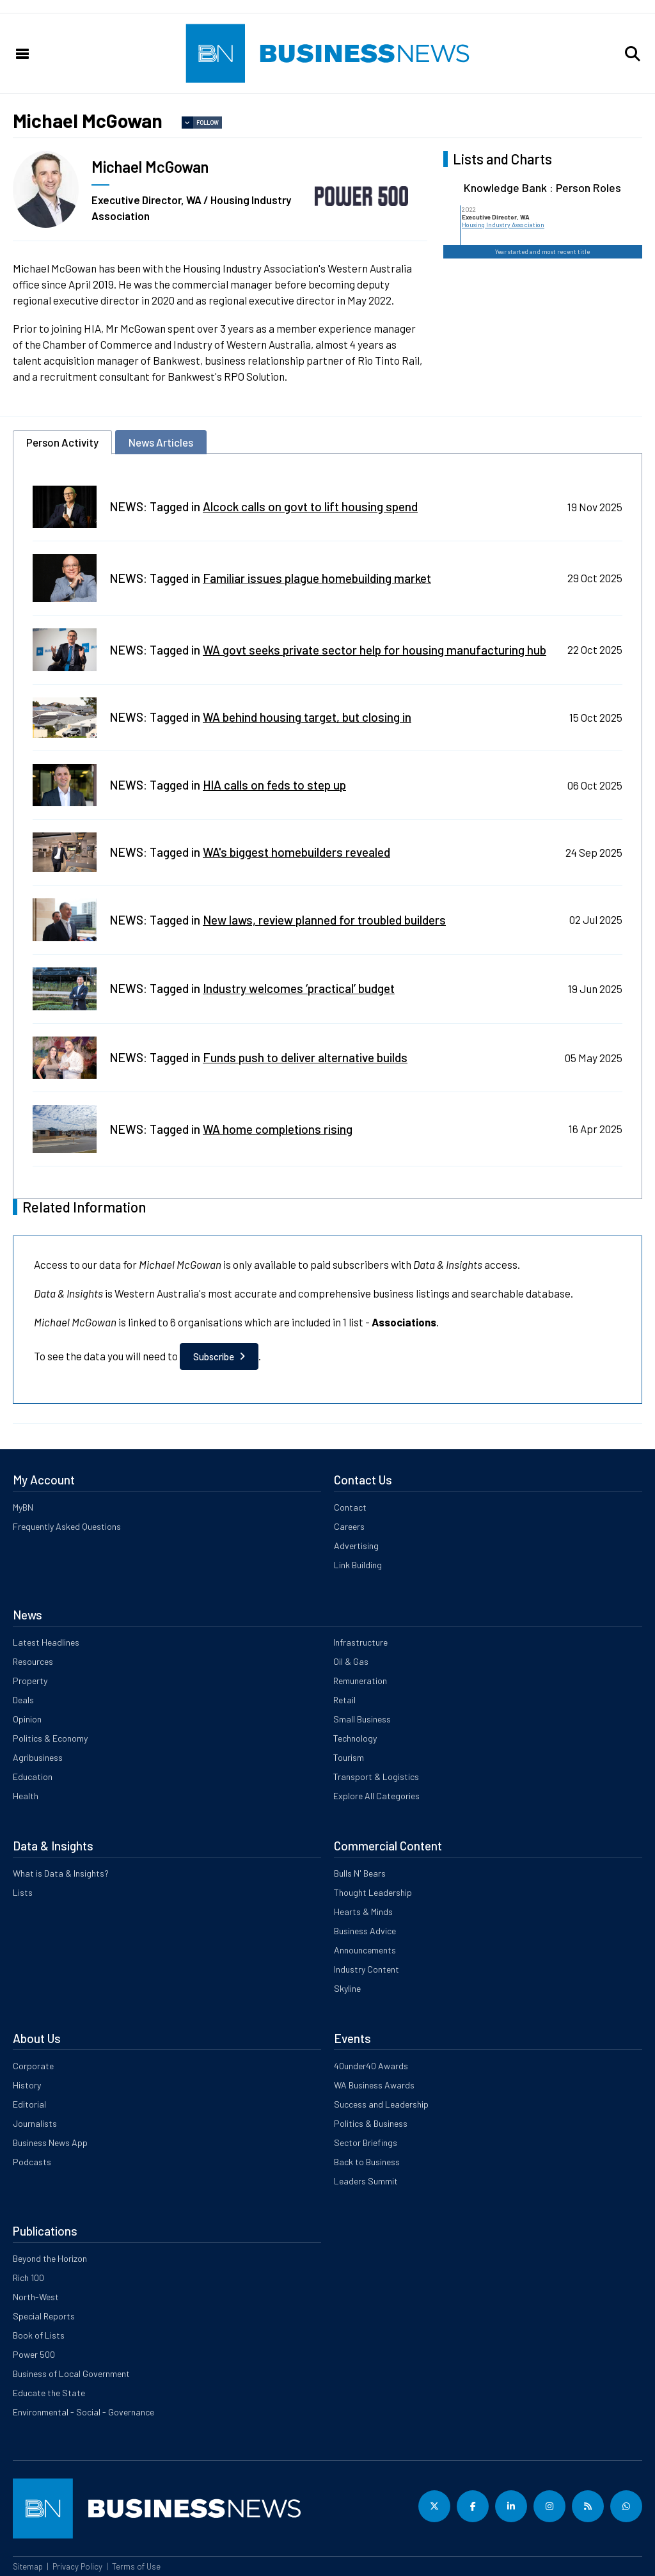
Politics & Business (370, 2123)
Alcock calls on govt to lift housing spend (310, 506)
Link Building (358, 1564)
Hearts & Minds (363, 1911)
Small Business (362, 1718)
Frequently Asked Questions (67, 1526)
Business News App (50, 2142)
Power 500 (34, 2354)
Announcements (365, 1949)
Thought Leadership (373, 1892)
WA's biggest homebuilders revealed (296, 852)
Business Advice (365, 1930)
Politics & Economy (50, 1738)
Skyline (347, 1988)
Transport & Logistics (376, 1776)
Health (25, 1795)
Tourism (348, 1757)
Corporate (33, 2065)
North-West (36, 2296)
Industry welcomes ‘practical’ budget (299, 988)
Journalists (35, 2123)
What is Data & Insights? (61, 1873)
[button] (632, 53)
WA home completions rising (277, 1129)
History (27, 2084)
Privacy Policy (77, 2566)
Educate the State (49, 2392)
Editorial (29, 2104)
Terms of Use (136, 2566)
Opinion (27, 1718)
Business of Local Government (71, 2373)
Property (30, 1680)
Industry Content (366, 1969)
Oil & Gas (350, 1661)
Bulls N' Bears (360, 1873)
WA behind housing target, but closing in (307, 717)
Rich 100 (28, 2277)
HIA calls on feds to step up (274, 784)
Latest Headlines (46, 1642)
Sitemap (28, 2566)
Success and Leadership (381, 2104)
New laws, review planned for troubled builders (324, 919)
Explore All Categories (376, 1795)
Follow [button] (207, 122)
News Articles (161, 442)
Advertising (356, 1545)
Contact (350, 1507)
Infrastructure (360, 1642)
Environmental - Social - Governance (83, 2411)
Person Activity (62, 442)
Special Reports (44, 2315)
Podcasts (32, 2161)
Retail (344, 1699)
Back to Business (367, 2161)
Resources (33, 1661)
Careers (349, 1526)
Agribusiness (38, 1757)
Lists (23, 1892)
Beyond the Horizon (50, 2258)
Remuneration (360, 1680)
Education (32, 1776)
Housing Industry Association (503, 224)
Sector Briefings (365, 2142)
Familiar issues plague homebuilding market (317, 578)
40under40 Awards (371, 2065)
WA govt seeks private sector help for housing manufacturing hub (374, 649)
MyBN (23, 1507)
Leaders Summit (366, 2180)
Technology (355, 1738)
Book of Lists (39, 2335)
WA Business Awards (374, 2084)
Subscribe (213, 1356)
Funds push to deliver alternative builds (305, 1057)
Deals (23, 1699)
